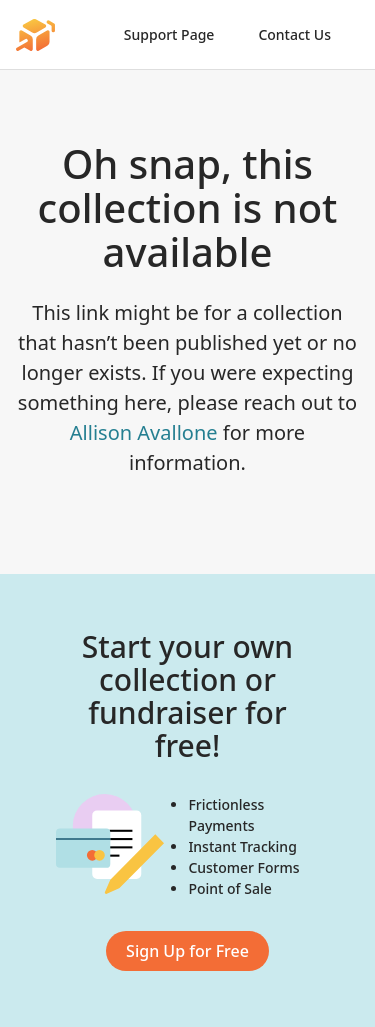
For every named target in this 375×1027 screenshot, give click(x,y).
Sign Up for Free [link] (187, 951)
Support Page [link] (169, 34)
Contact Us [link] (294, 34)
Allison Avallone (144, 432)
